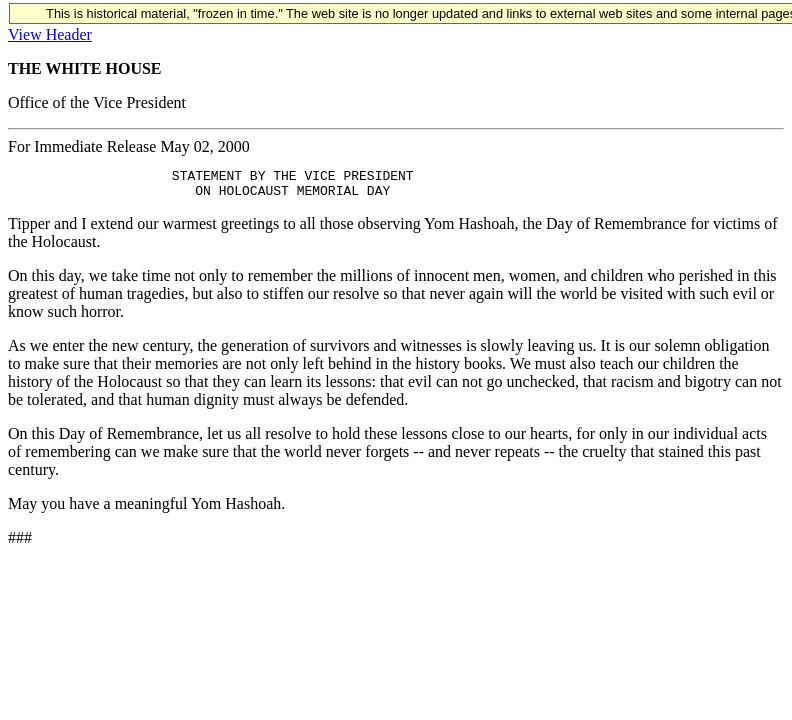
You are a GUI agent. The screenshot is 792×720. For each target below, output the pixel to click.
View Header (50, 34)
